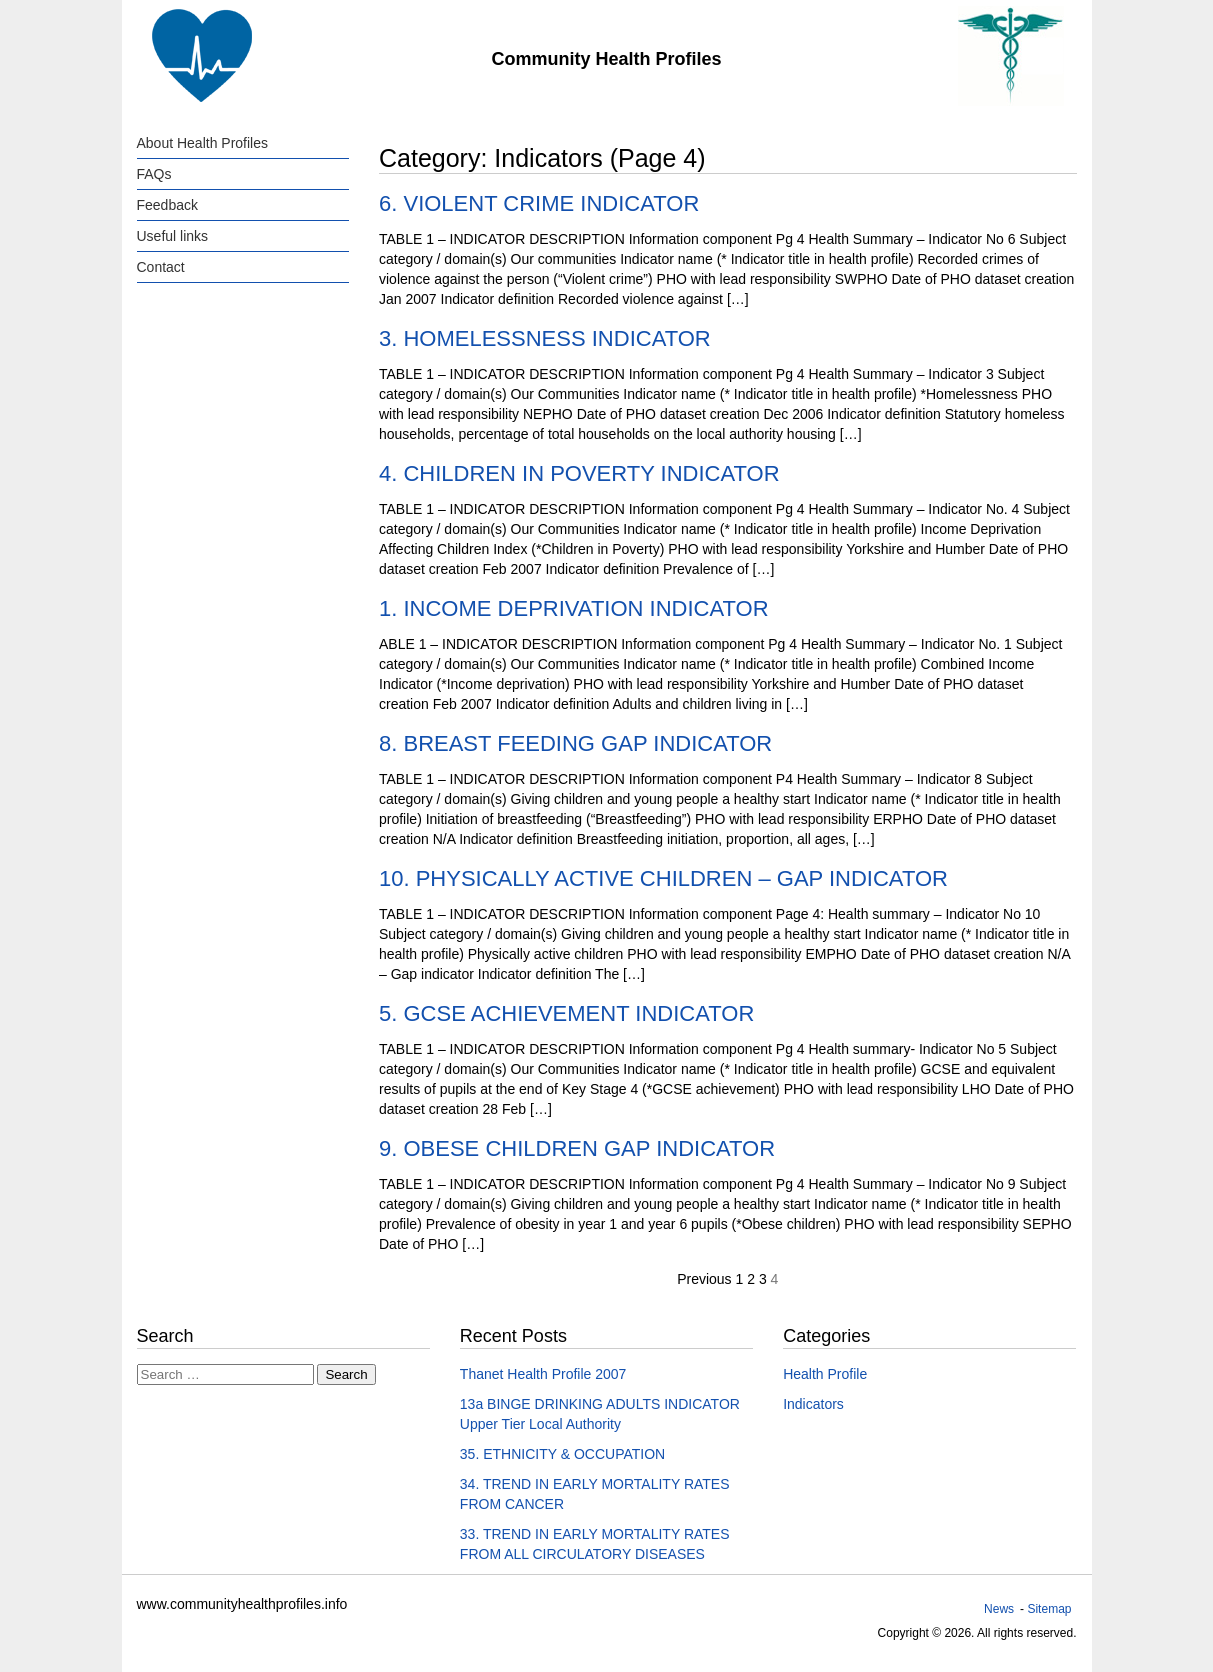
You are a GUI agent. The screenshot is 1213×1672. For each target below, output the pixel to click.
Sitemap (1049, 1609)
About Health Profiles (203, 143)
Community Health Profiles (606, 59)
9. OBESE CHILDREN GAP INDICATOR (577, 1148)
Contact (161, 267)
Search (346, 1374)
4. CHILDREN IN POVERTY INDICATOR (579, 473)
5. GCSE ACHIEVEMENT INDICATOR (566, 1013)
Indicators (813, 1404)
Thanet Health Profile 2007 (543, 1374)
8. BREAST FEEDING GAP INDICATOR (575, 743)
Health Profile (825, 1374)
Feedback (167, 205)
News (999, 1609)
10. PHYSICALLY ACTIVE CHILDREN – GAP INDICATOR (663, 878)
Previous (704, 1279)
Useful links (173, 236)
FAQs (154, 174)
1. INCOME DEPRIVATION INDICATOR (574, 608)
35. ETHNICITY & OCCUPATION (562, 1454)
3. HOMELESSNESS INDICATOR (545, 338)
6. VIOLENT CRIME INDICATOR (539, 203)
